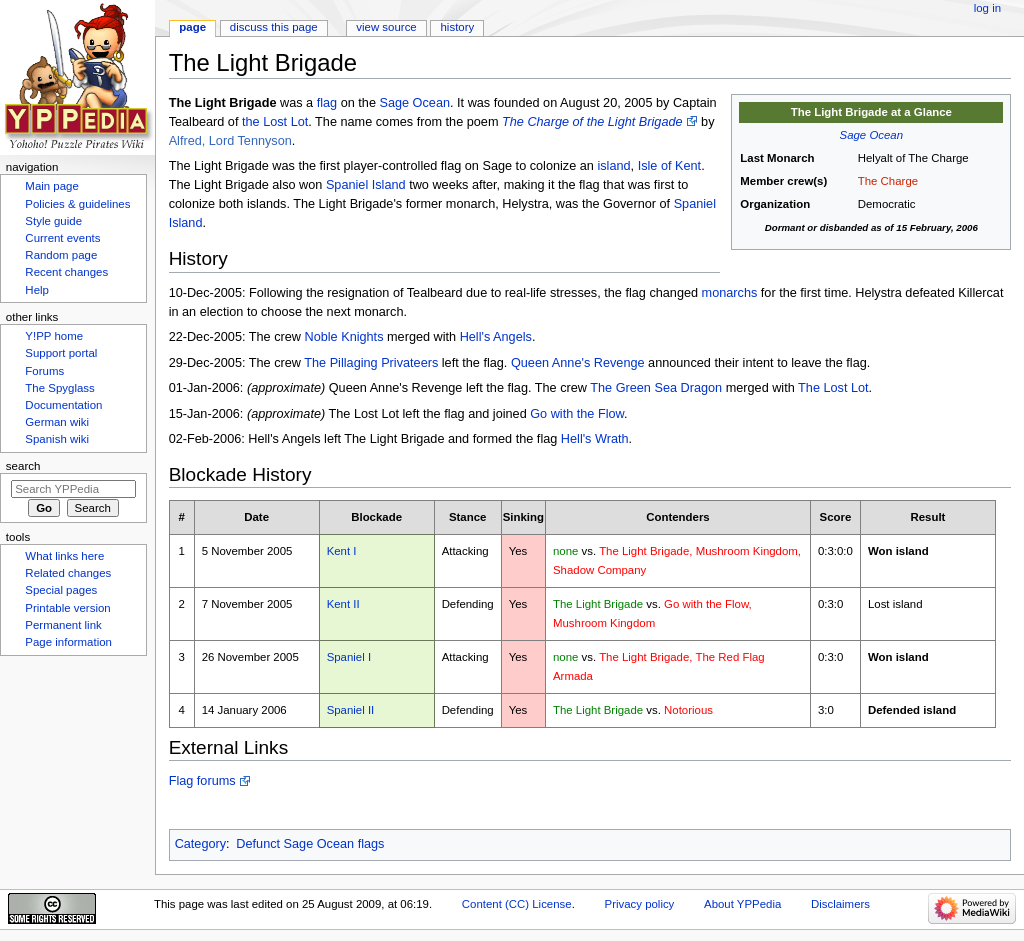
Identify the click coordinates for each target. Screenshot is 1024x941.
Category (200, 844)
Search (23, 466)
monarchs (730, 293)
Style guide (53, 221)
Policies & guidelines (77, 204)
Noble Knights (344, 337)
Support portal (61, 353)
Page (192, 27)
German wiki (57, 422)
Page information (68, 642)
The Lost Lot (833, 388)
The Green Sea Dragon (656, 388)
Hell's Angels (496, 337)
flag (327, 103)
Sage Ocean (872, 135)
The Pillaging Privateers (371, 363)
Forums (44, 371)
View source (386, 27)
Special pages (61, 590)
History (458, 27)
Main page (52, 186)
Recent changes (66, 272)
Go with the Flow (577, 414)
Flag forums (202, 781)
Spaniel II (351, 710)
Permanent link (63, 625)
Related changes (68, 573)
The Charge (888, 181)
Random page (61, 255)
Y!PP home (54, 336)
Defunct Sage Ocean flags (310, 844)
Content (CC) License (517, 904)
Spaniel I (349, 657)
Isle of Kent (669, 166)
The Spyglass (59, 388)
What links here (64, 556)
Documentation (63, 405)
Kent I (342, 551)
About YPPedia (742, 904)
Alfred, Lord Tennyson (230, 141)
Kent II (343, 604)
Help (37, 290)
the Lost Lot (275, 122)
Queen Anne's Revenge (578, 363)
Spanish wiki (57, 439)
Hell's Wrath (595, 439)
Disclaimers (840, 904)
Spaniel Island (366, 185)
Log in (987, 8)
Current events (62, 238)
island (613, 166)
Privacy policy (640, 904)
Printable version (67, 608)
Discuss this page (274, 27)
